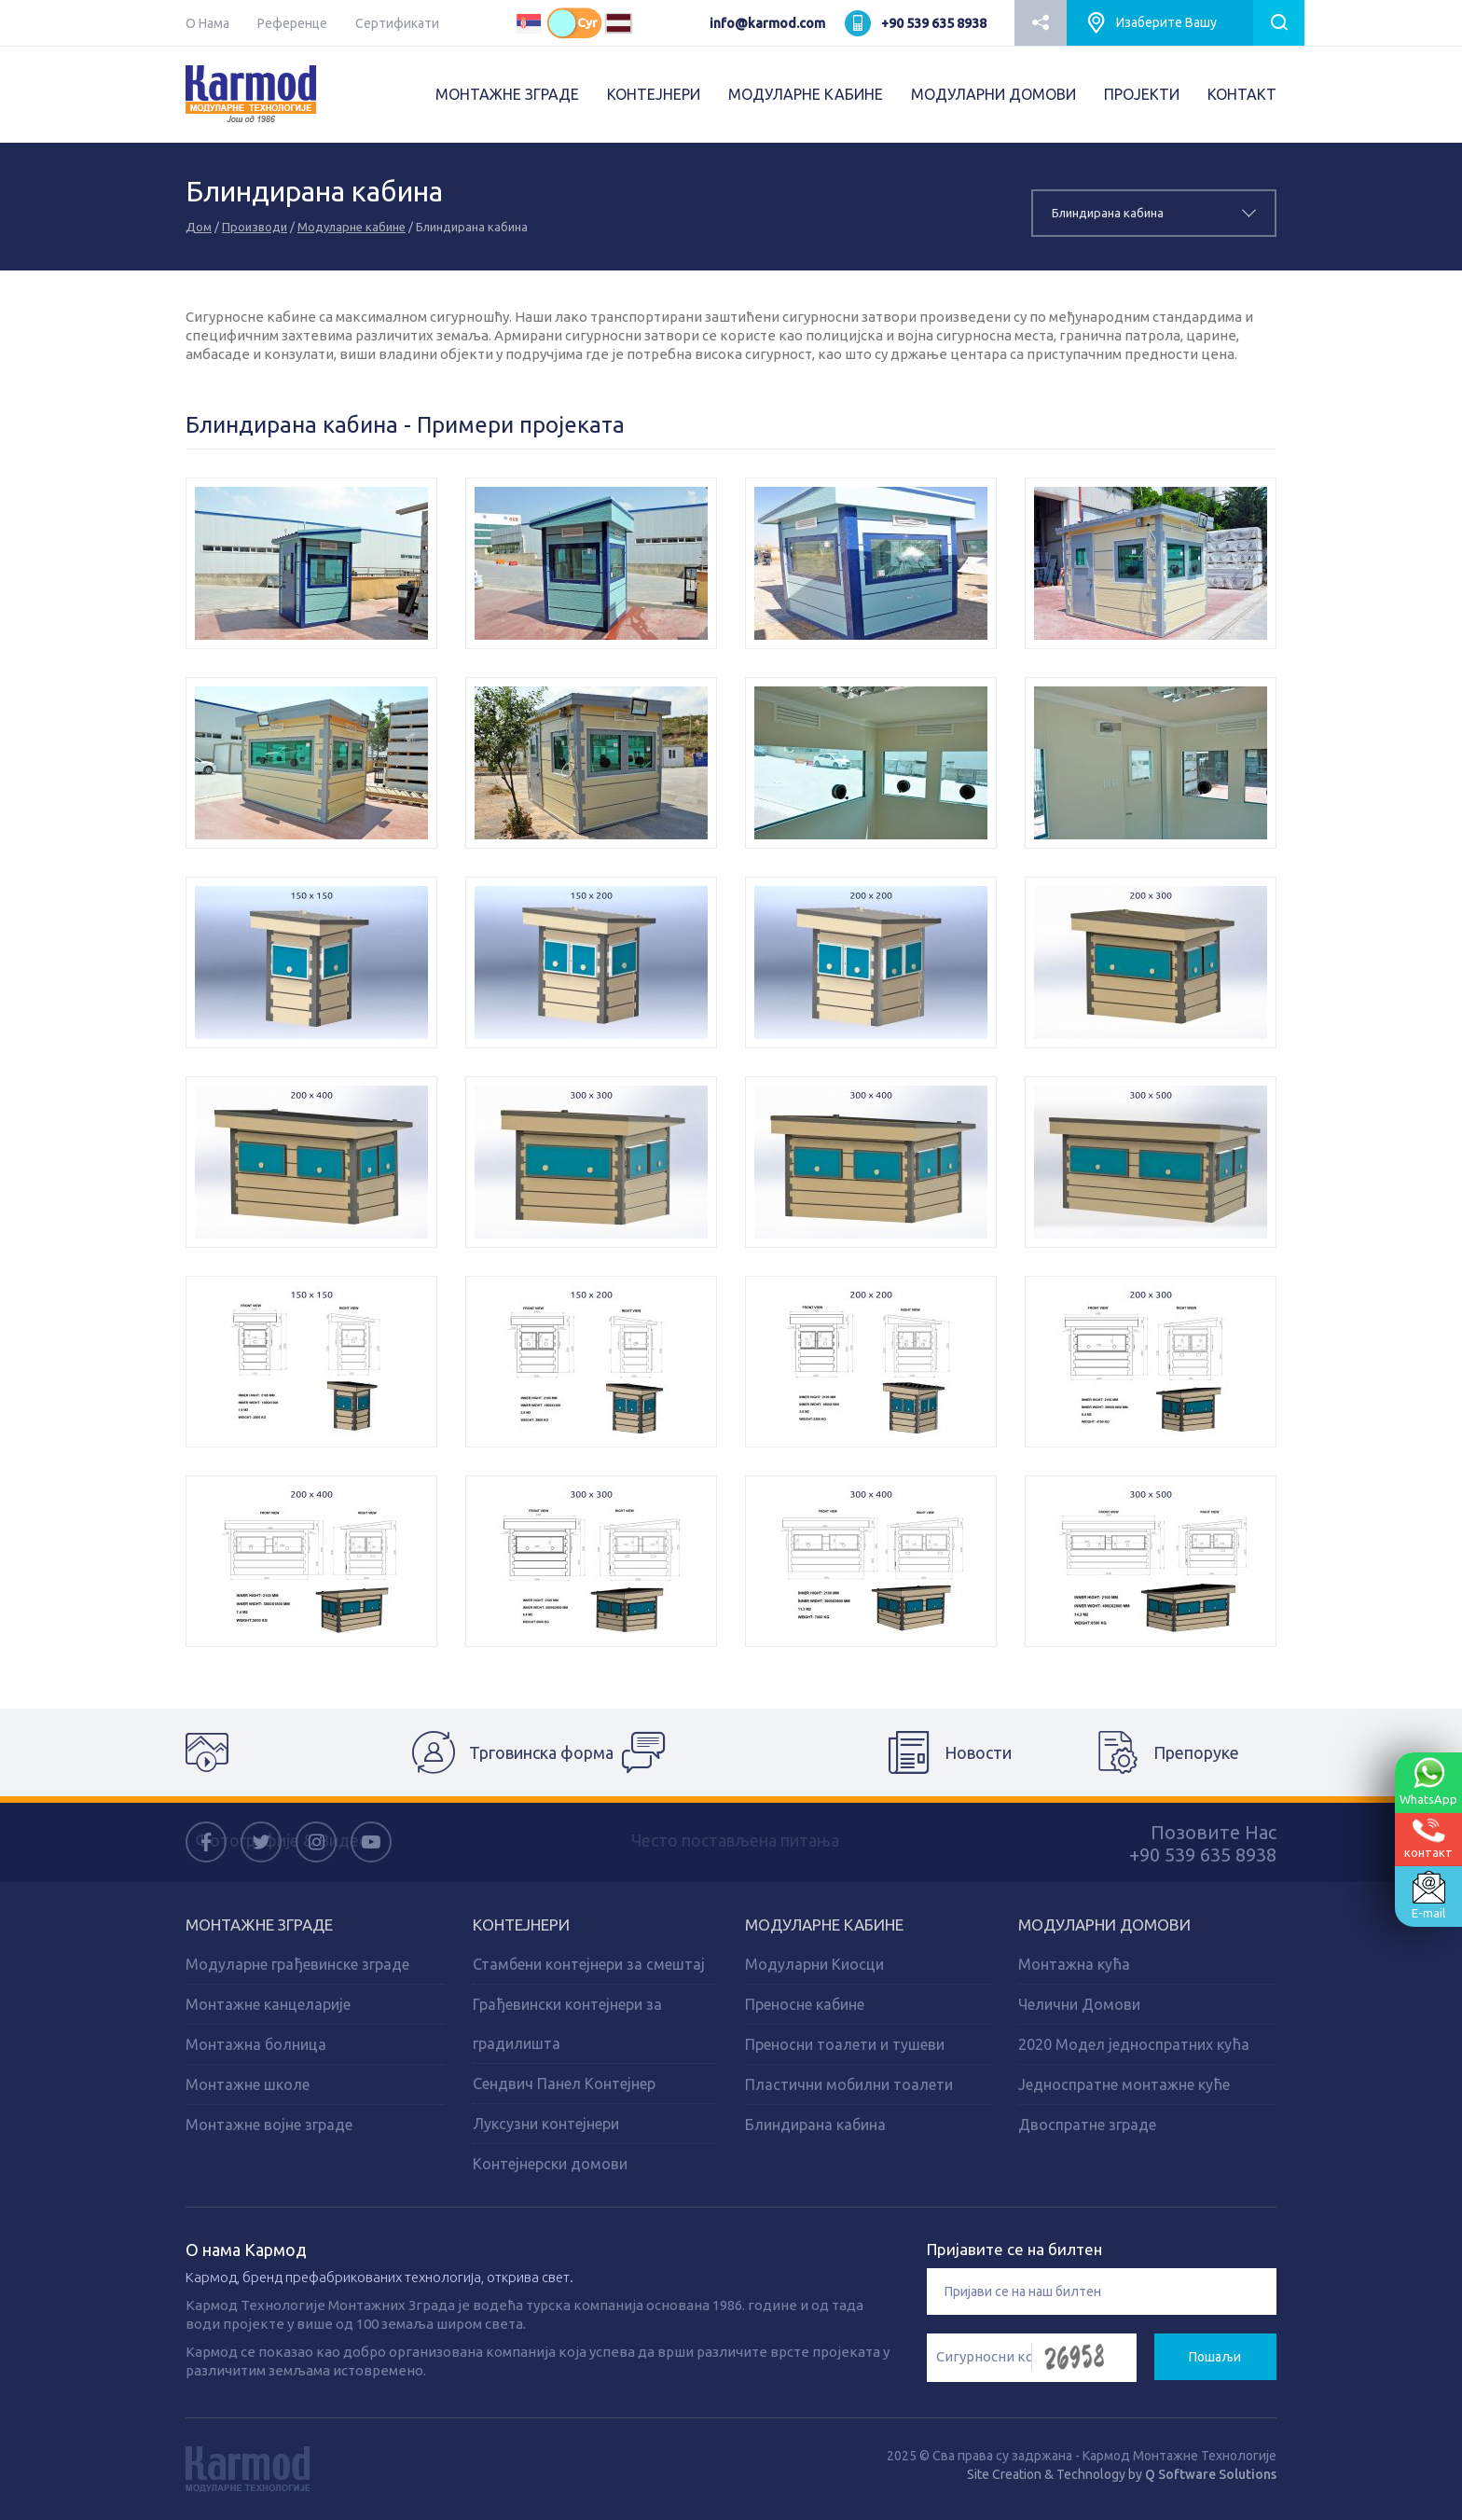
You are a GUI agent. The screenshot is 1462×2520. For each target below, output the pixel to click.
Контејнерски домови (550, 2163)
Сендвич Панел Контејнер (564, 2083)
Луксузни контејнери (546, 2123)
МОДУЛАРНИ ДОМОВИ (993, 94)
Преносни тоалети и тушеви (845, 2044)
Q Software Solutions (1210, 2474)
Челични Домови (1079, 2004)
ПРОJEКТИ (1141, 94)
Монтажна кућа (1074, 1964)
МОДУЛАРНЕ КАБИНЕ (805, 94)
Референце (292, 23)
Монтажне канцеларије (268, 2004)
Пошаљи (1215, 2356)
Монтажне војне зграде (269, 2124)
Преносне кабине (804, 2004)
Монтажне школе (248, 2084)
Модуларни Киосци (814, 1964)
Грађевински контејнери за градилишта (567, 2024)
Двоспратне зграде (1087, 2124)
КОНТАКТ (1241, 94)
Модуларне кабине (351, 226)
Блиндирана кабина (815, 2124)
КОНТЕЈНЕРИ (653, 94)
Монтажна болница (256, 2044)
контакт (1428, 1838)
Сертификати (397, 23)
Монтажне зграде (259, 1924)
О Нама (207, 23)
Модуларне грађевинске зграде (297, 1964)
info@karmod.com (767, 23)
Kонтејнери (521, 1924)
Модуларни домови (1104, 1924)
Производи (254, 226)
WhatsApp (1428, 1781)
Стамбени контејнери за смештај (589, 1964)
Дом (199, 226)
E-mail (1428, 1895)
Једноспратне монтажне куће (1124, 2084)
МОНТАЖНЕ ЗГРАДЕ (507, 94)
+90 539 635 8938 (933, 23)
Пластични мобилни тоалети (849, 2084)
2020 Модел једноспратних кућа (1133, 2044)
